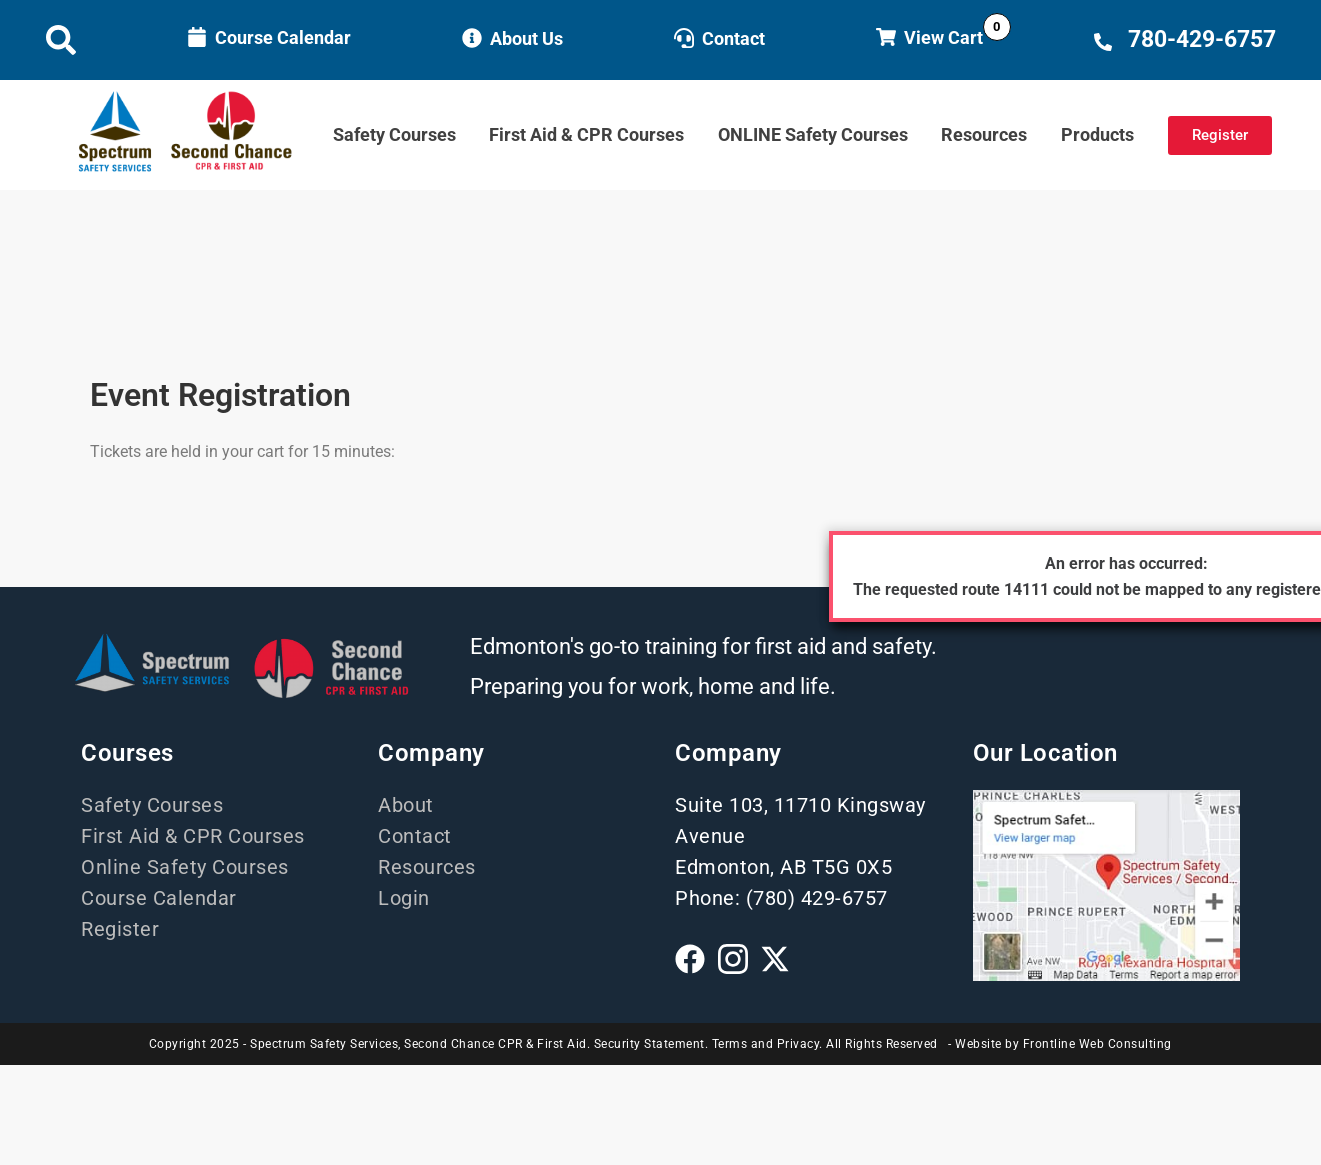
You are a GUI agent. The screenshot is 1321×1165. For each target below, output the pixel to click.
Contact (733, 38)
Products (1097, 134)
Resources (984, 134)
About (406, 805)
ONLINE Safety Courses (813, 134)
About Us (526, 38)
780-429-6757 (1202, 39)
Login (404, 898)
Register (120, 929)
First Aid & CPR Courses (586, 134)
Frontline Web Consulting (1097, 1044)
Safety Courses (394, 134)
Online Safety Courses (185, 867)
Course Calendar (283, 37)
